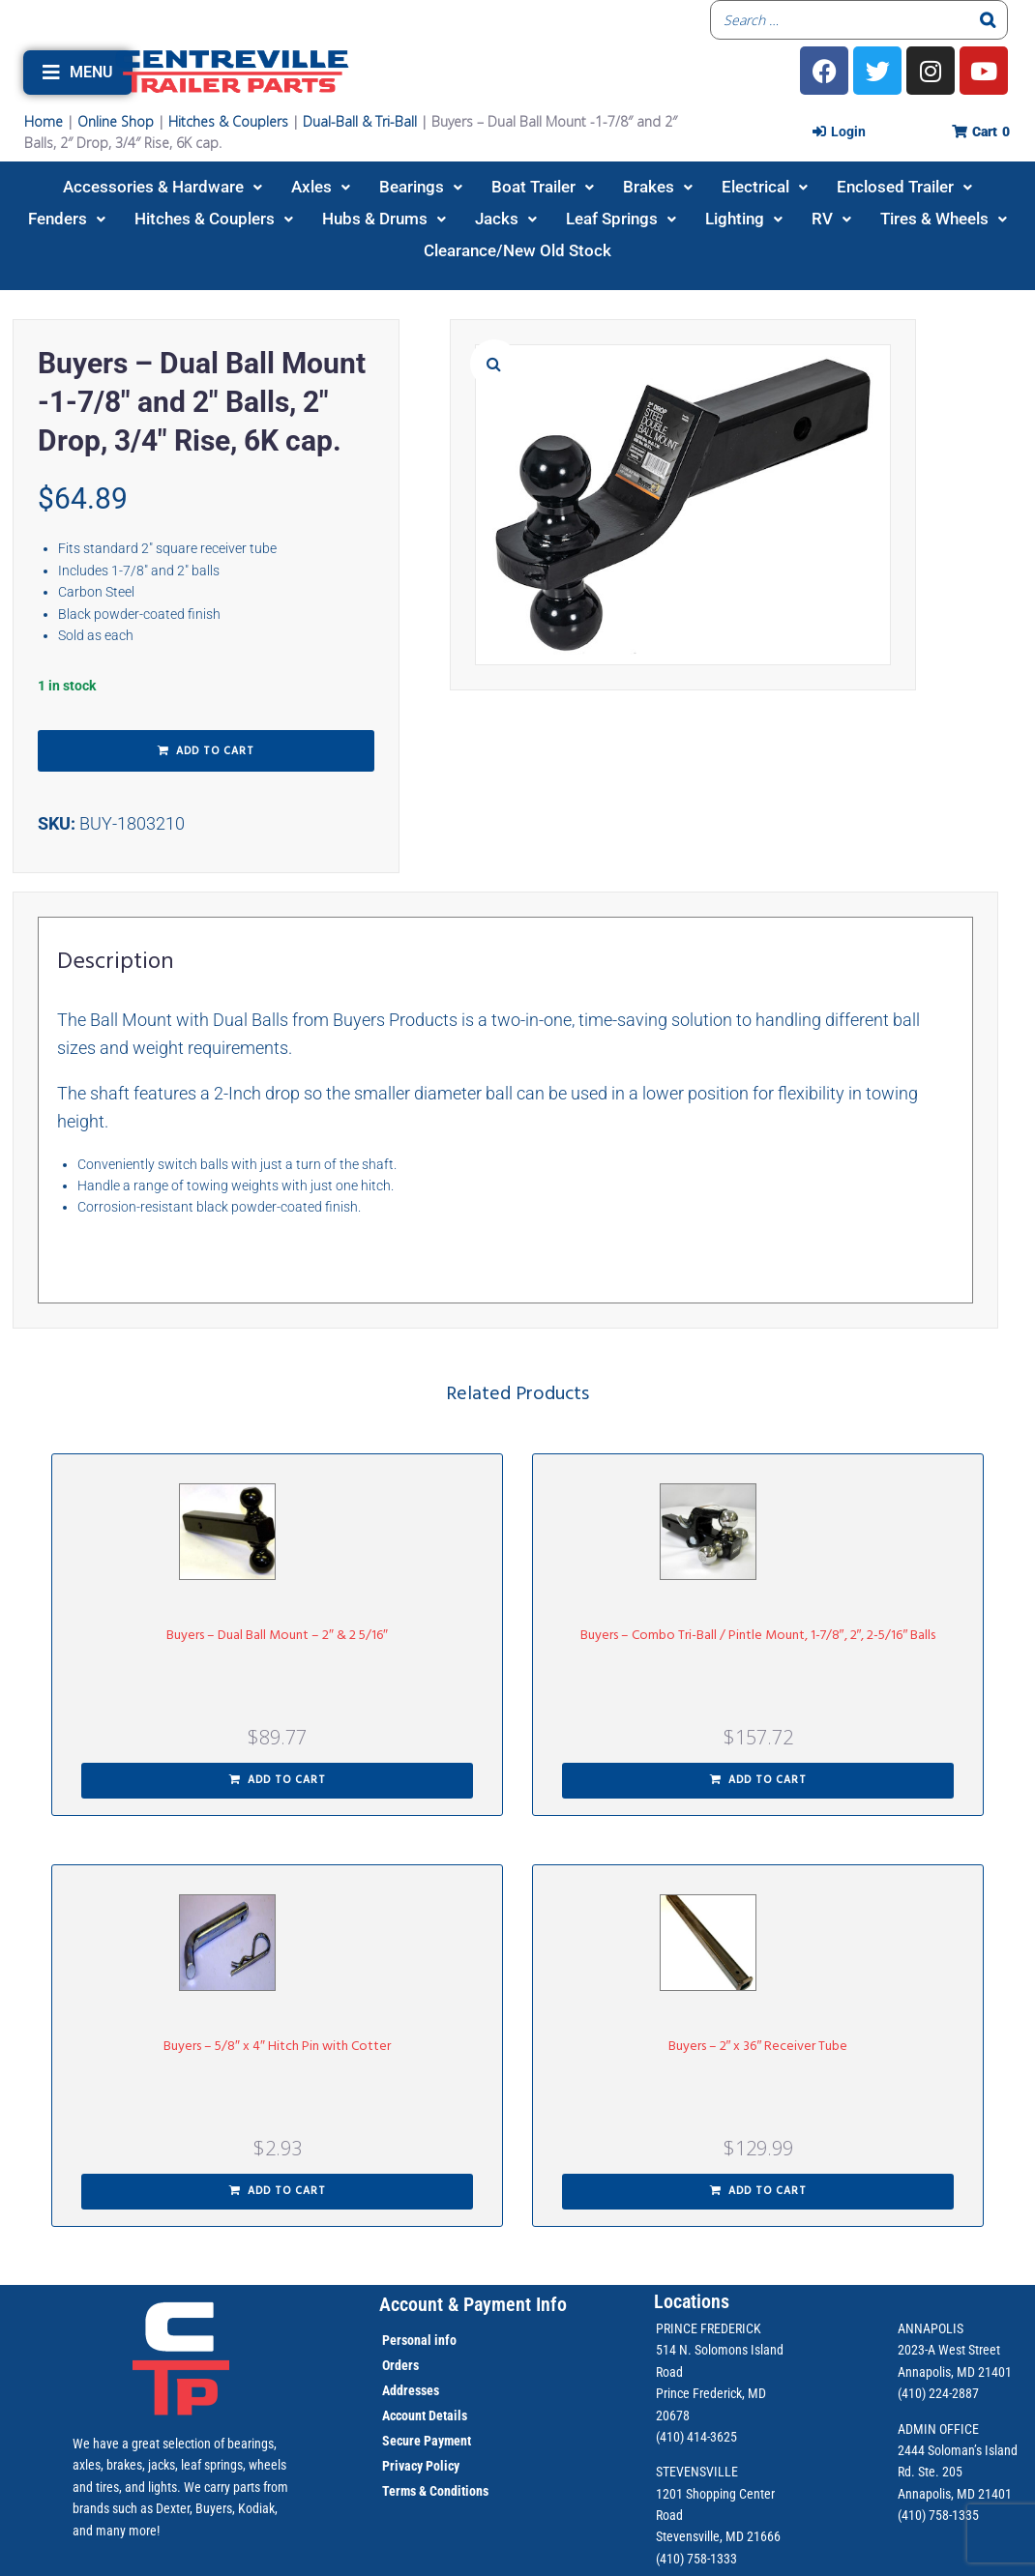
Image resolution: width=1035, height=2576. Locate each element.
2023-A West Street (949, 2349)
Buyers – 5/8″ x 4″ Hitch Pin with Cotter (277, 2046)
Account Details (424, 2415)
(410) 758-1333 (696, 2558)
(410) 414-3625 (696, 2436)
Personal (406, 2340)
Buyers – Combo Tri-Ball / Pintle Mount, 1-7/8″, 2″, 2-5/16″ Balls (758, 1636)
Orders (400, 2365)
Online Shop (115, 121)
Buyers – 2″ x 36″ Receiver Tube (758, 2046)
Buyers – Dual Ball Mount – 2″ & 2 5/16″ (277, 1636)
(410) (912, 2515)
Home (43, 121)
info (444, 2340)
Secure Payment (426, 2440)
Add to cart (215, 751)
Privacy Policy (420, 2466)
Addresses (410, 2390)
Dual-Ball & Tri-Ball (360, 121)
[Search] (987, 20)
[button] (78, 72)
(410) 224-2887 (938, 2393)
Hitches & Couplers (228, 121)
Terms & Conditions (435, 2491)
